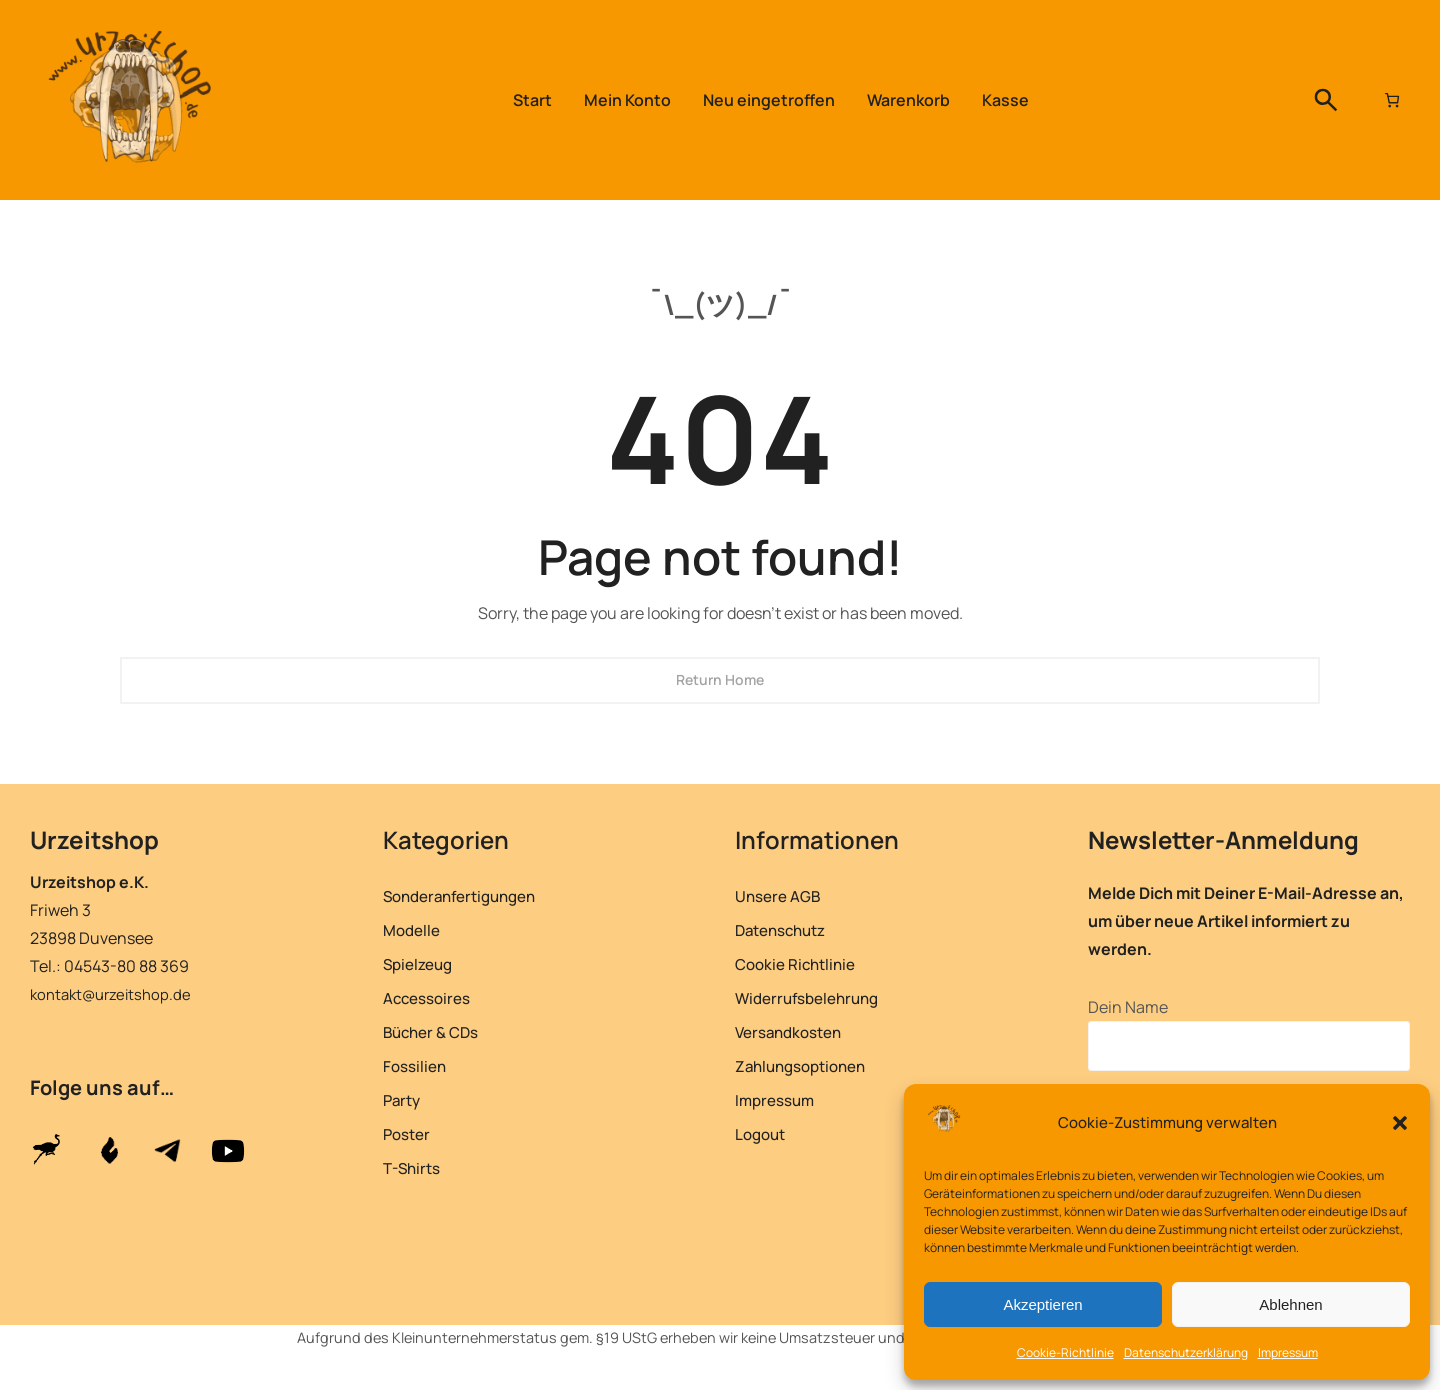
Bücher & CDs (436, 1031)
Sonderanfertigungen (468, 895)
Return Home (720, 679)
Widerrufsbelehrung (813, 997)
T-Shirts (415, 1167)
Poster (409, 1133)
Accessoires (432, 997)
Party (404, 1099)
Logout (763, 1133)
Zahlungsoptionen (807, 1065)
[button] (1400, 1123)
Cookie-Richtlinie (1065, 1352)
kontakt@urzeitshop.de (115, 994)
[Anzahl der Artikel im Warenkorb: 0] (1390, 100)
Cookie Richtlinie (801, 963)
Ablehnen (1290, 1304)
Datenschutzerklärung (1186, 1352)
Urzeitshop (104, 838)
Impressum (1288, 1352)
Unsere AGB (782, 895)
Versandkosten (794, 1031)
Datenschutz (787, 929)
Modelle (414, 929)
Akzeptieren (1042, 1304)
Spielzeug (421, 963)
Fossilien (417, 1065)
